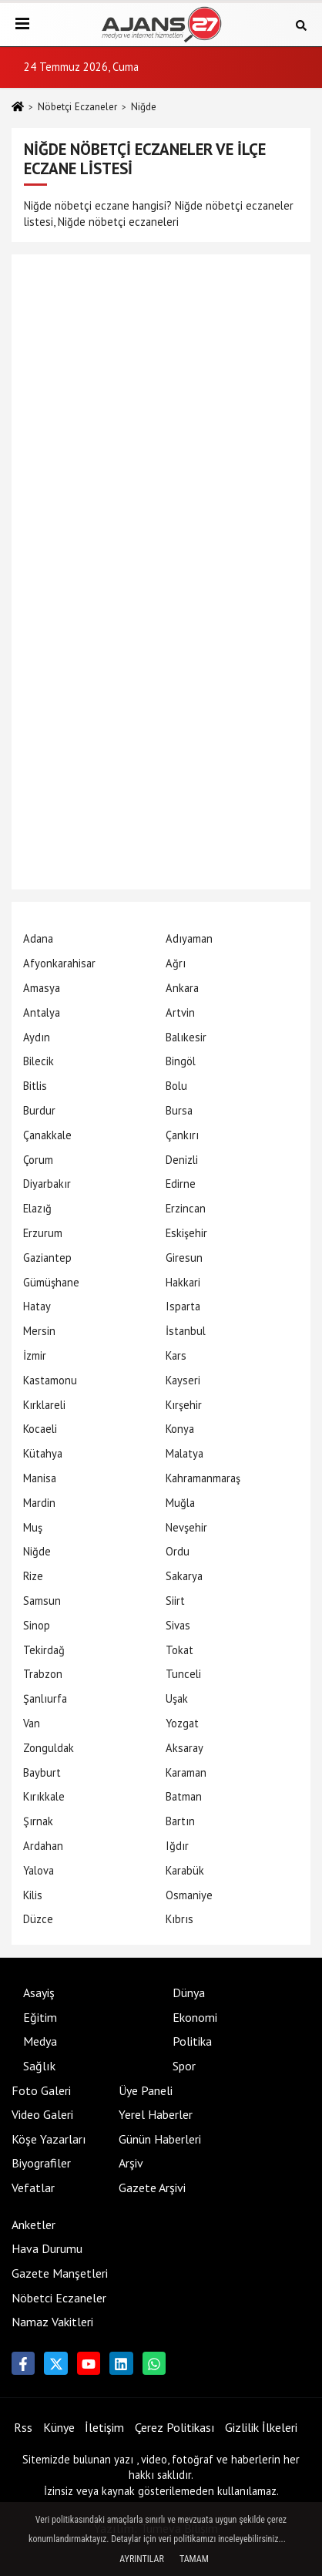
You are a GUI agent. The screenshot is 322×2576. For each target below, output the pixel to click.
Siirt (175, 1600)
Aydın (36, 1037)
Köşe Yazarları (49, 2139)
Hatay (37, 1306)
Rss (23, 2427)
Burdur (39, 1110)
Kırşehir (184, 1404)
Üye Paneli (146, 2090)
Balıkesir (186, 1037)
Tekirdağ (44, 1650)
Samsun (42, 1600)
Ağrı (176, 963)
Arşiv (131, 2163)
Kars (176, 1355)
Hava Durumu (47, 2248)
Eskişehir (186, 1233)
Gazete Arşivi (152, 2187)
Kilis (32, 1895)
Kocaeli (40, 1428)
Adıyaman (189, 938)
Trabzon (42, 1673)
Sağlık (39, 2065)
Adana (38, 938)
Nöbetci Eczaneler (59, 2297)
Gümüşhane (51, 1282)
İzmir (34, 1355)
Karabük (185, 1870)
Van (31, 1723)
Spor (184, 2065)
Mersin (39, 1330)
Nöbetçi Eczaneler (77, 106)
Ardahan (43, 1845)
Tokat (179, 1650)
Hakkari (183, 1282)
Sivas (178, 1625)
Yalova (38, 1870)
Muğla (180, 1502)
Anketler (33, 2224)
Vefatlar (33, 2187)
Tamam (194, 2559)
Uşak (177, 1698)
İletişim (104, 2427)
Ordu (178, 1551)
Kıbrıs (179, 1919)
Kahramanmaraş (203, 1478)
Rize (33, 1576)
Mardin (39, 1502)
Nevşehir (186, 1527)
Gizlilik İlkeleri (261, 2427)
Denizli (182, 1159)
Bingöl (181, 1061)
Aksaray (184, 1747)
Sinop (36, 1625)
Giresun (184, 1257)
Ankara (182, 987)
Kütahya (42, 1453)
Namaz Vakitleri (52, 2321)
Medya (40, 2041)
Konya (180, 1428)
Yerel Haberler (156, 2114)
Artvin (180, 1012)
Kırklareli (44, 1404)
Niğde (37, 1551)
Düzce (38, 1919)
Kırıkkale (44, 1796)
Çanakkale (47, 1135)
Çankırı (182, 1135)
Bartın (180, 1821)
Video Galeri (42, 2114)
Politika (192, 2041)
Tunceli (183, 1673)
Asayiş (39, 1992)
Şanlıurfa (45, 1698)
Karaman (186, 1772)
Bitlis (35, 1085)
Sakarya (184, 1576)
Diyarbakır (47, 1183)
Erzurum (42, 1233)
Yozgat (182, 1723)
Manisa (39, 1478)
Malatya (184, 1453)
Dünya (189, 1992)
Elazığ (37, 1208)
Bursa (179, 1110)
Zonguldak (48, 1747)
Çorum (38, 1159)
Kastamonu (50, 1380)
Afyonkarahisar (59, 963)
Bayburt (42, 1772)
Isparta (183, 1306)
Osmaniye (189, 1895)
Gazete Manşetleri (60, 2273)
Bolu (176, 1085)
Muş (32, 1527)
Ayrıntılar (141, 2559)
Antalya (41, 1012)
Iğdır (177, 1845)
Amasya (41, 987)
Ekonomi (195, 2017)
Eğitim (40, 2017)
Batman (184, 1796)
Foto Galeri (41, 2090)
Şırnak (38, 1821)
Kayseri (183, 1380)
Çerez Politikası (175, 2427)
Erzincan (186, 1208)
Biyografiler (41, 2163)
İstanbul (186, 1330)
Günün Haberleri (160, 2139)
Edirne (181, 1183)
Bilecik (38, 1061)
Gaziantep (47, 1257)
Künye (59, 2427)
